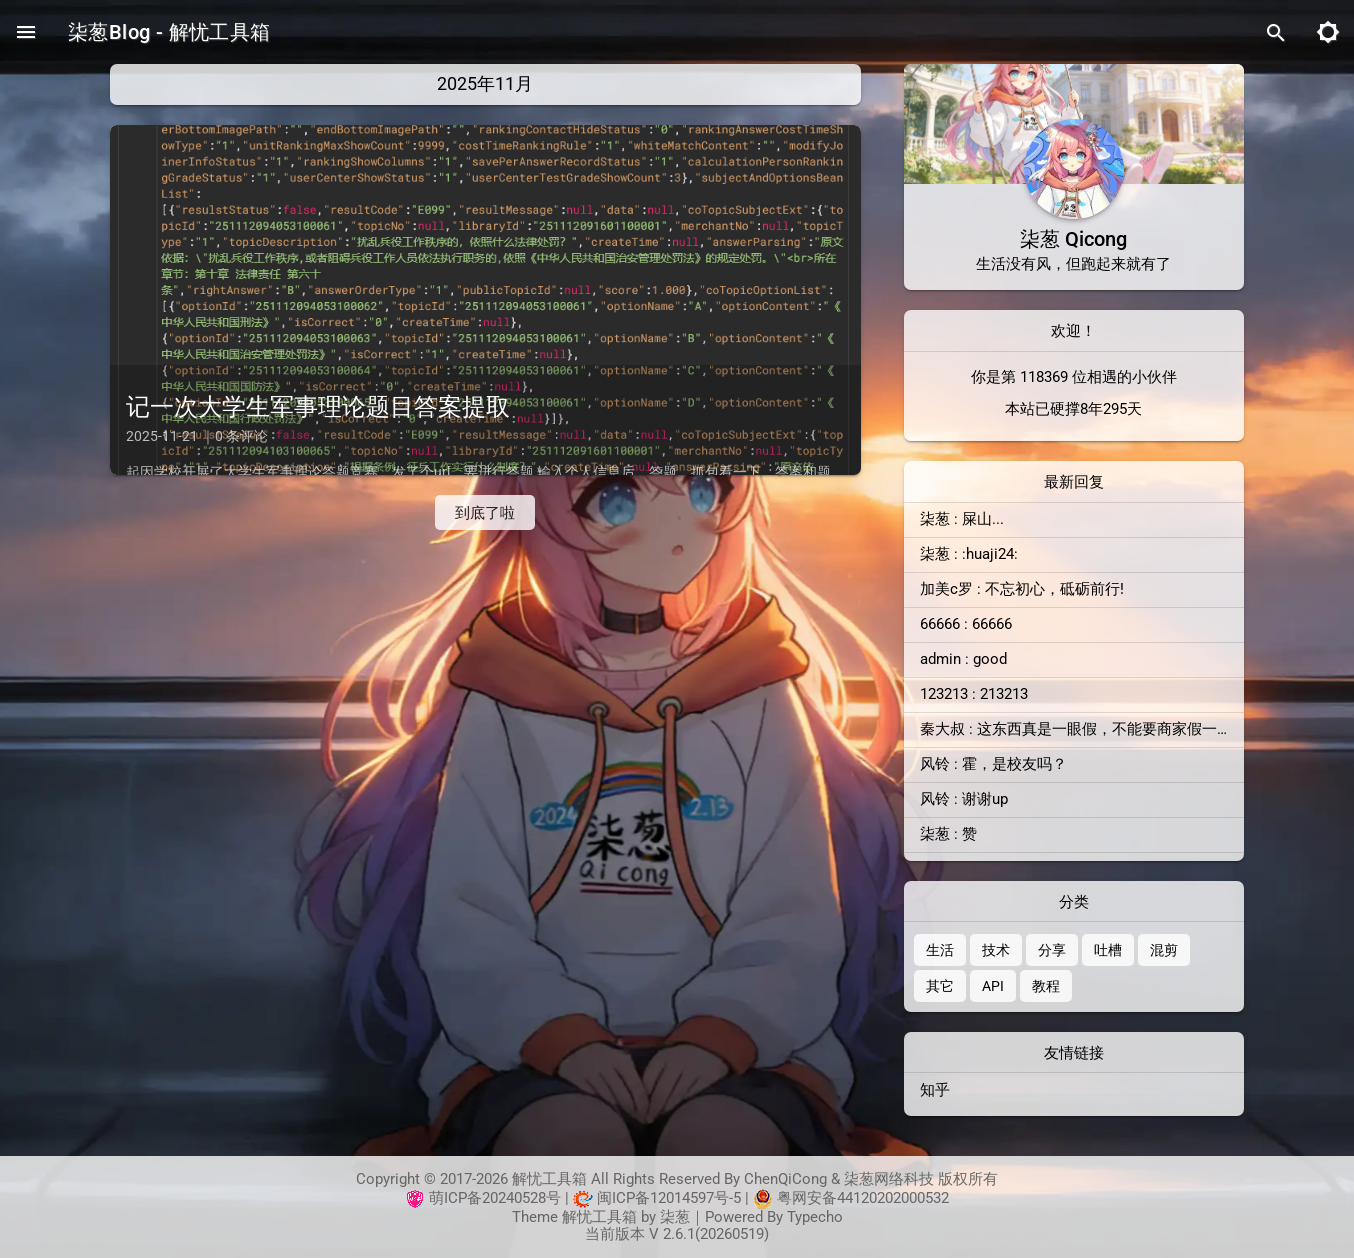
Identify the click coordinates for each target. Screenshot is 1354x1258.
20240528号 (521, 1197)
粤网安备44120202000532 (863, 1197)
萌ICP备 (455, 1197)
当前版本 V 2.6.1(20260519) (677, 1234)
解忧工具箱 (599, 1217)
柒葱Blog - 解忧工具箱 (169, 32)
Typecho (815, 1217)
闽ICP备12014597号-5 (669, 1197)
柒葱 (675, 1217)
